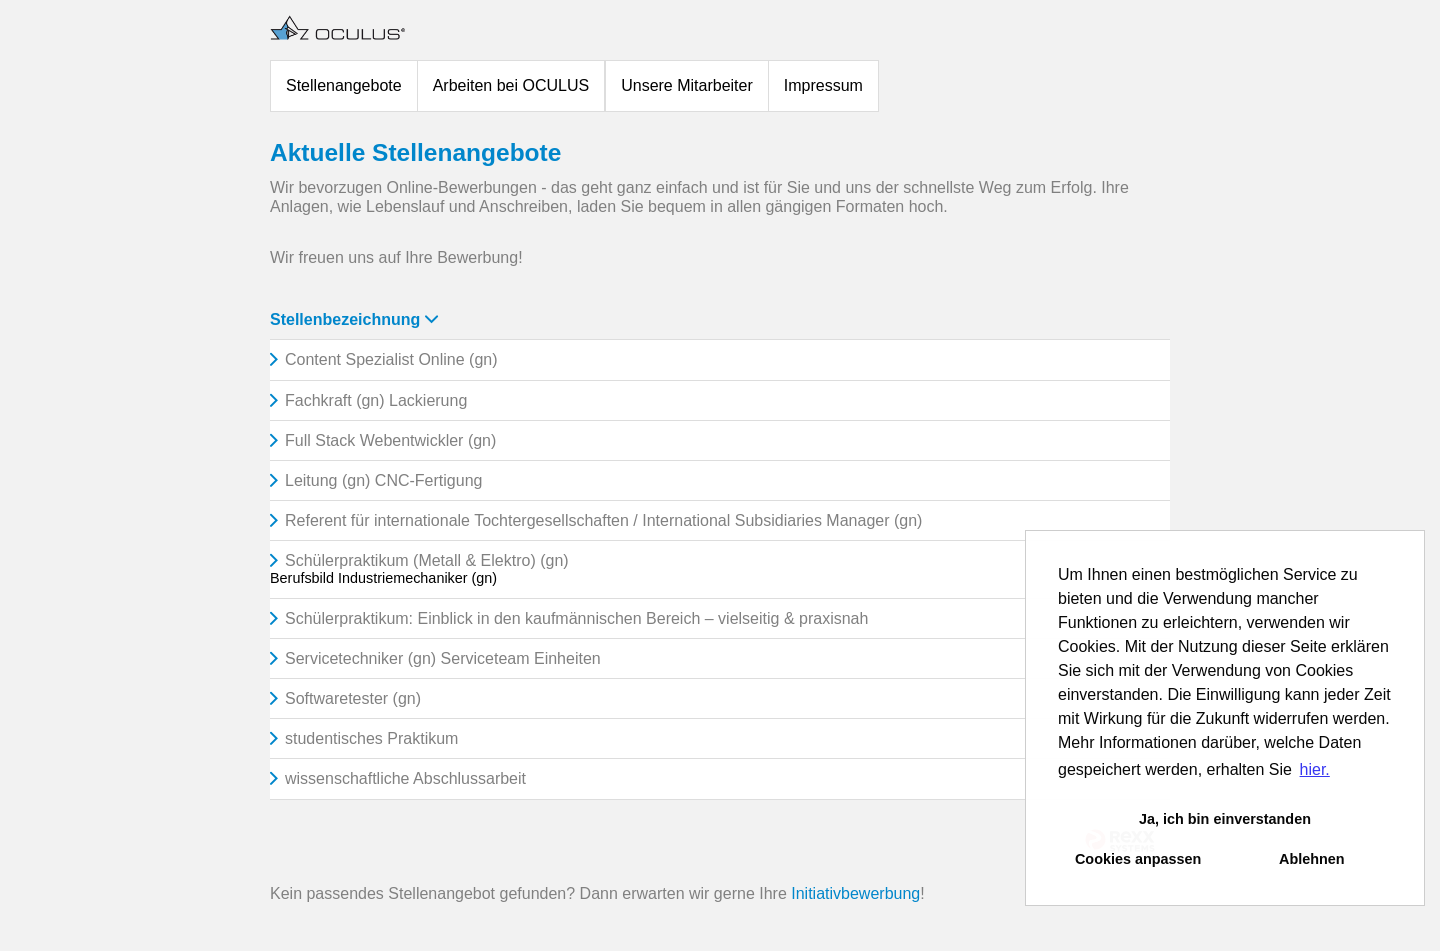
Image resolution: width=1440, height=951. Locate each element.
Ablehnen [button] (1312, 859)
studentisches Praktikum (371, 738)
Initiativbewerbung (855, 893)
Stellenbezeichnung (354, 319)
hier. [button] (1315, 769)
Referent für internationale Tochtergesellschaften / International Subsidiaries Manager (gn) (603, 520)
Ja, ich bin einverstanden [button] (1225, 819)
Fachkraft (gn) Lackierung (376, 400)
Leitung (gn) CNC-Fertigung (383, 480)
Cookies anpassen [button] (1138, 859)
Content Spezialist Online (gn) (391, 359)
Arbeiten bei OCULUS (511, 85)
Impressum (823, 85)
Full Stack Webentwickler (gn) (390, 440)
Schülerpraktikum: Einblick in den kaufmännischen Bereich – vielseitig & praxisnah (576, 618)
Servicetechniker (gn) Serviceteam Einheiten (443, 658)
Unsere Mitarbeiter (687, 85)
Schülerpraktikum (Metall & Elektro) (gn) (427, 560)
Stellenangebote (344, 85)
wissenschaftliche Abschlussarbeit (405, 778)
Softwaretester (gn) (353, 698)
